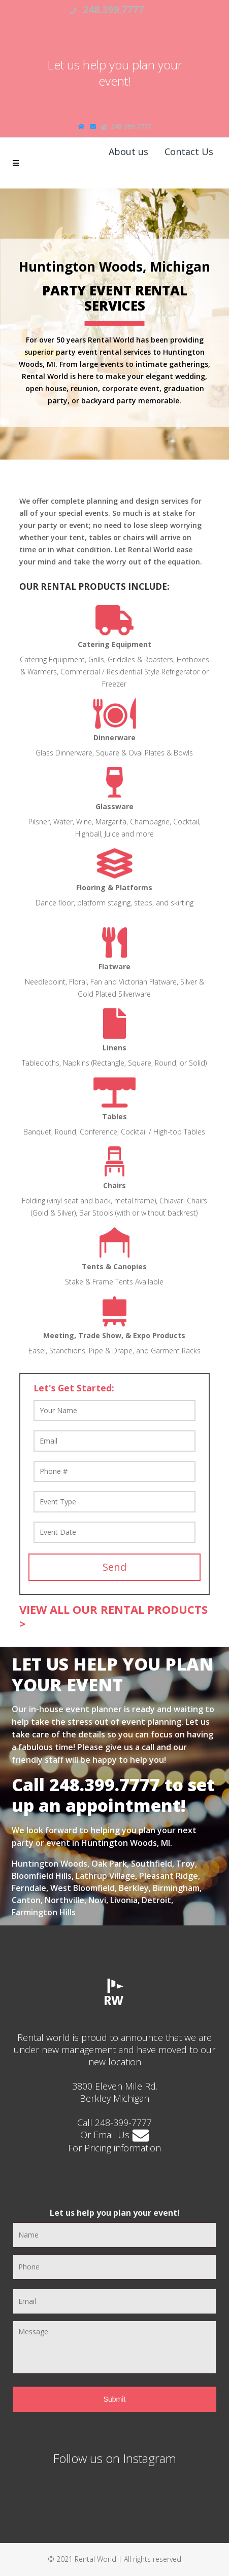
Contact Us (189, 151)
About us (128, 151)
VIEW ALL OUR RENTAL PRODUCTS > (113, 1616)
